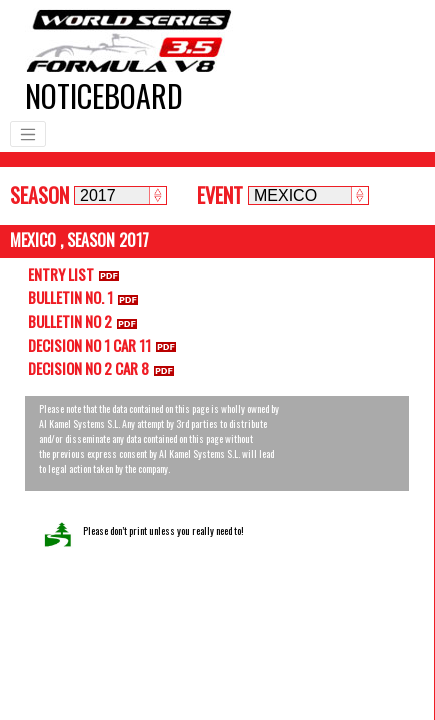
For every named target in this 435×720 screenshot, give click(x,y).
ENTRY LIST (77, 274)
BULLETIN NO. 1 (87, 297)
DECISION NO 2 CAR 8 (105, 368)
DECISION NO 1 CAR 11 (106, 345)
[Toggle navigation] (28, 134)
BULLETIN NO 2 (86, 321)
